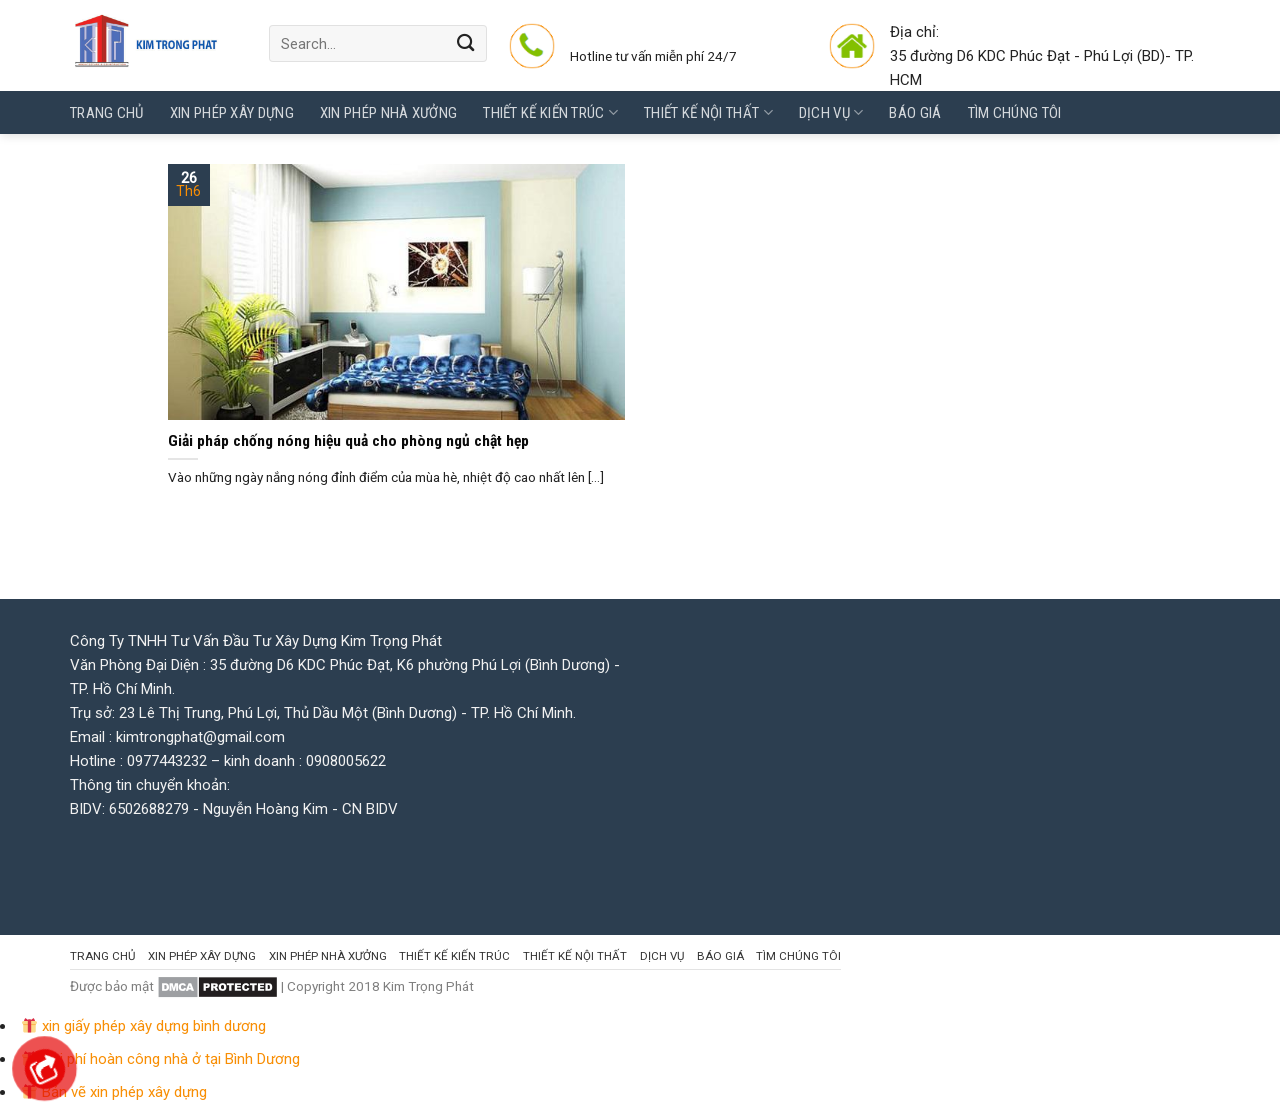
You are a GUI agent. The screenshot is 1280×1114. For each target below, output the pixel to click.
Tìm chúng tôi (1015, 113)
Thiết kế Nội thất (708, 112)
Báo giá (915, 113)
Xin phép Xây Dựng (232, 113)
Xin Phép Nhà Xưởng (388, 113)
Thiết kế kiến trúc (550, 112)
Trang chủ (107, 113)
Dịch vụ (831, 112)
